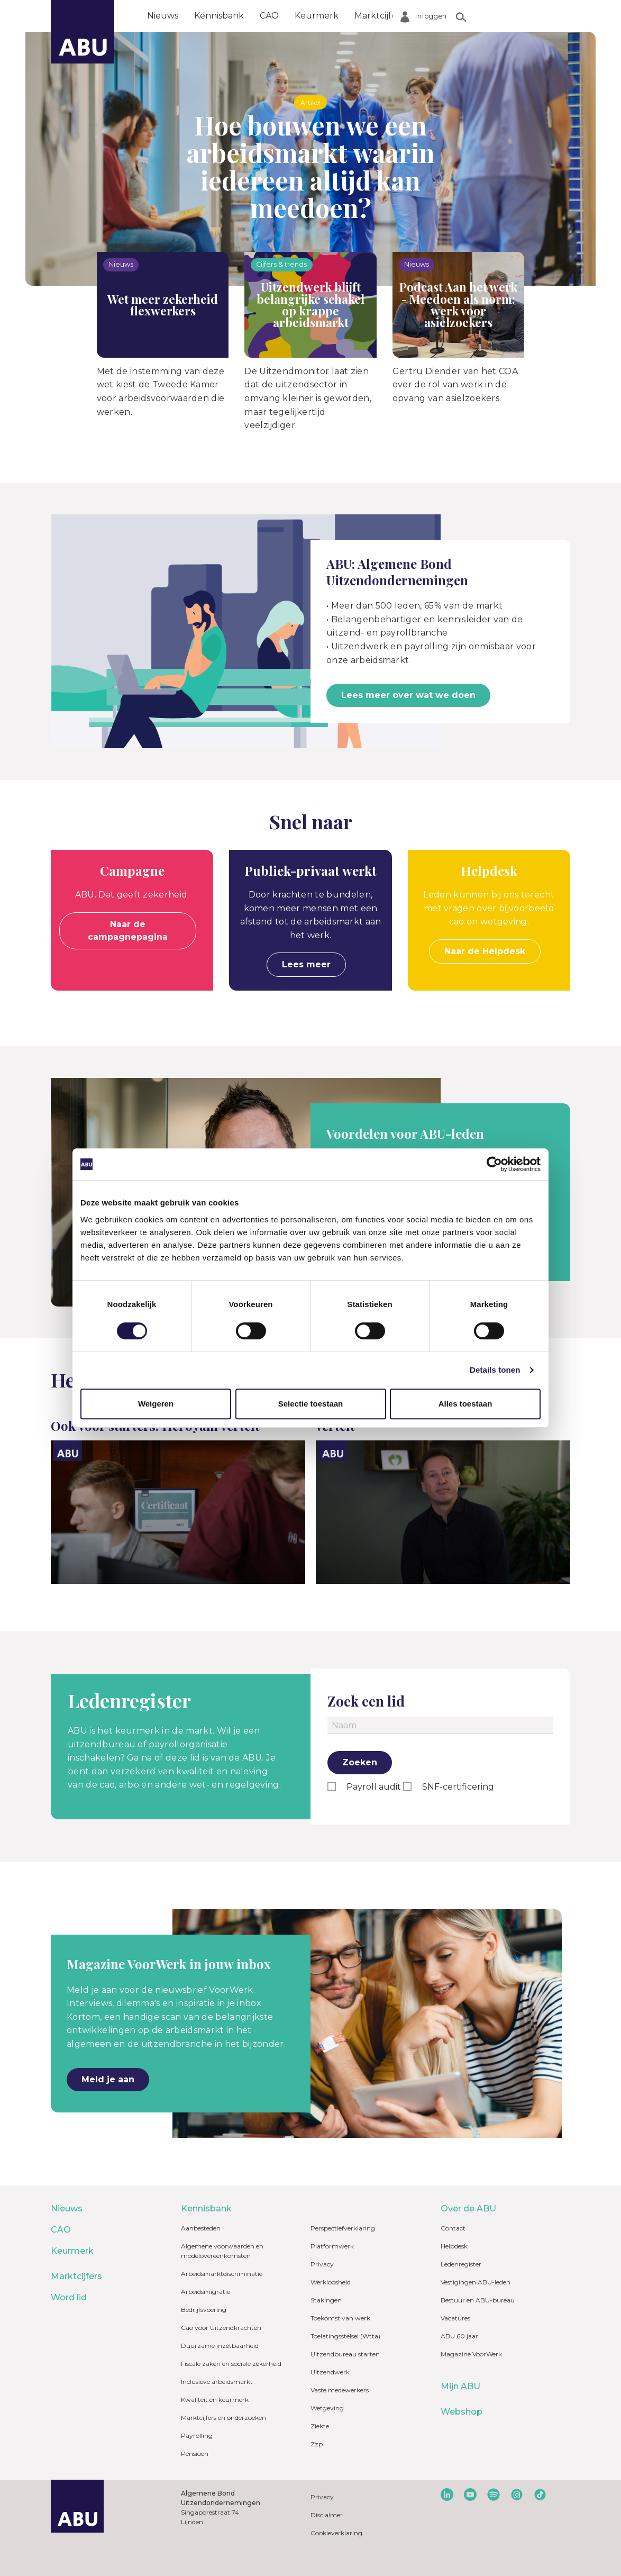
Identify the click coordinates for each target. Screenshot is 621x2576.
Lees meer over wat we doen (408, 695)
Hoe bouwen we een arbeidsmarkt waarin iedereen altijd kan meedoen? (311, 166)
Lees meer (306, 964)
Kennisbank (219, 16)
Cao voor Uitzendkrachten (221, 2328)
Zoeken (359, 1762)
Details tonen (495, 1369)
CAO (269, 16)
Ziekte (319, 2426)
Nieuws (162, 16)
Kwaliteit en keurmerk (215, 2399)
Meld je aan (107, 2079)
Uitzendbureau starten (345, 2354)
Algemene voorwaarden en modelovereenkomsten (222, 2251)
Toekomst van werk (340, 2318)
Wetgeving (327, 2408)
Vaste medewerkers (339, 2390)
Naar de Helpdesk (484, 951)
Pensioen (194, 2453)
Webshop (461, 2412)
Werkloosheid (330, 2282)
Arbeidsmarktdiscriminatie (221, 2274)
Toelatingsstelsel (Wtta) (345, 2336)
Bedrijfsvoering (203, 2310)
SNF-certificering (457, 1787)
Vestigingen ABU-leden (475, 2282)
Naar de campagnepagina (128, 930)
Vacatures (455, 2318)
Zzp (316, 2444)
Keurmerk (317, 16)
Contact (453, 2228)
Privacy (322, 2264)
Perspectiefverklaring (342, 2228)
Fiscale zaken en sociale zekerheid (231, 2364)
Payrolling (197, 2435)
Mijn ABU (460, 2386)
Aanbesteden (201, 2228)
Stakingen (326, 2300)
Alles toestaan (465, 1403)
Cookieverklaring (336, 2533)
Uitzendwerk (330, 2372)
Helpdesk (454, 2246)
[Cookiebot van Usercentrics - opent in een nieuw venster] (494, 1164)
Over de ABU (499, 16)
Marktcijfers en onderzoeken (223, 2417)
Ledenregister (461, 2264)
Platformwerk (332, 2246)
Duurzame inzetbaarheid (220, 2346)
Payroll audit (372, 1787)
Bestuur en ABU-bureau (478, 2300)
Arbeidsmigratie (205, 2292)
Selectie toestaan (310, 1403)
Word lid (438, 16)
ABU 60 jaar (459, 2336)
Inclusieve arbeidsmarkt (217, 2381)
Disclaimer (326, 2515)
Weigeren (155, 1403)
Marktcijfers (379, 16)
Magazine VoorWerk (471, 2354)
